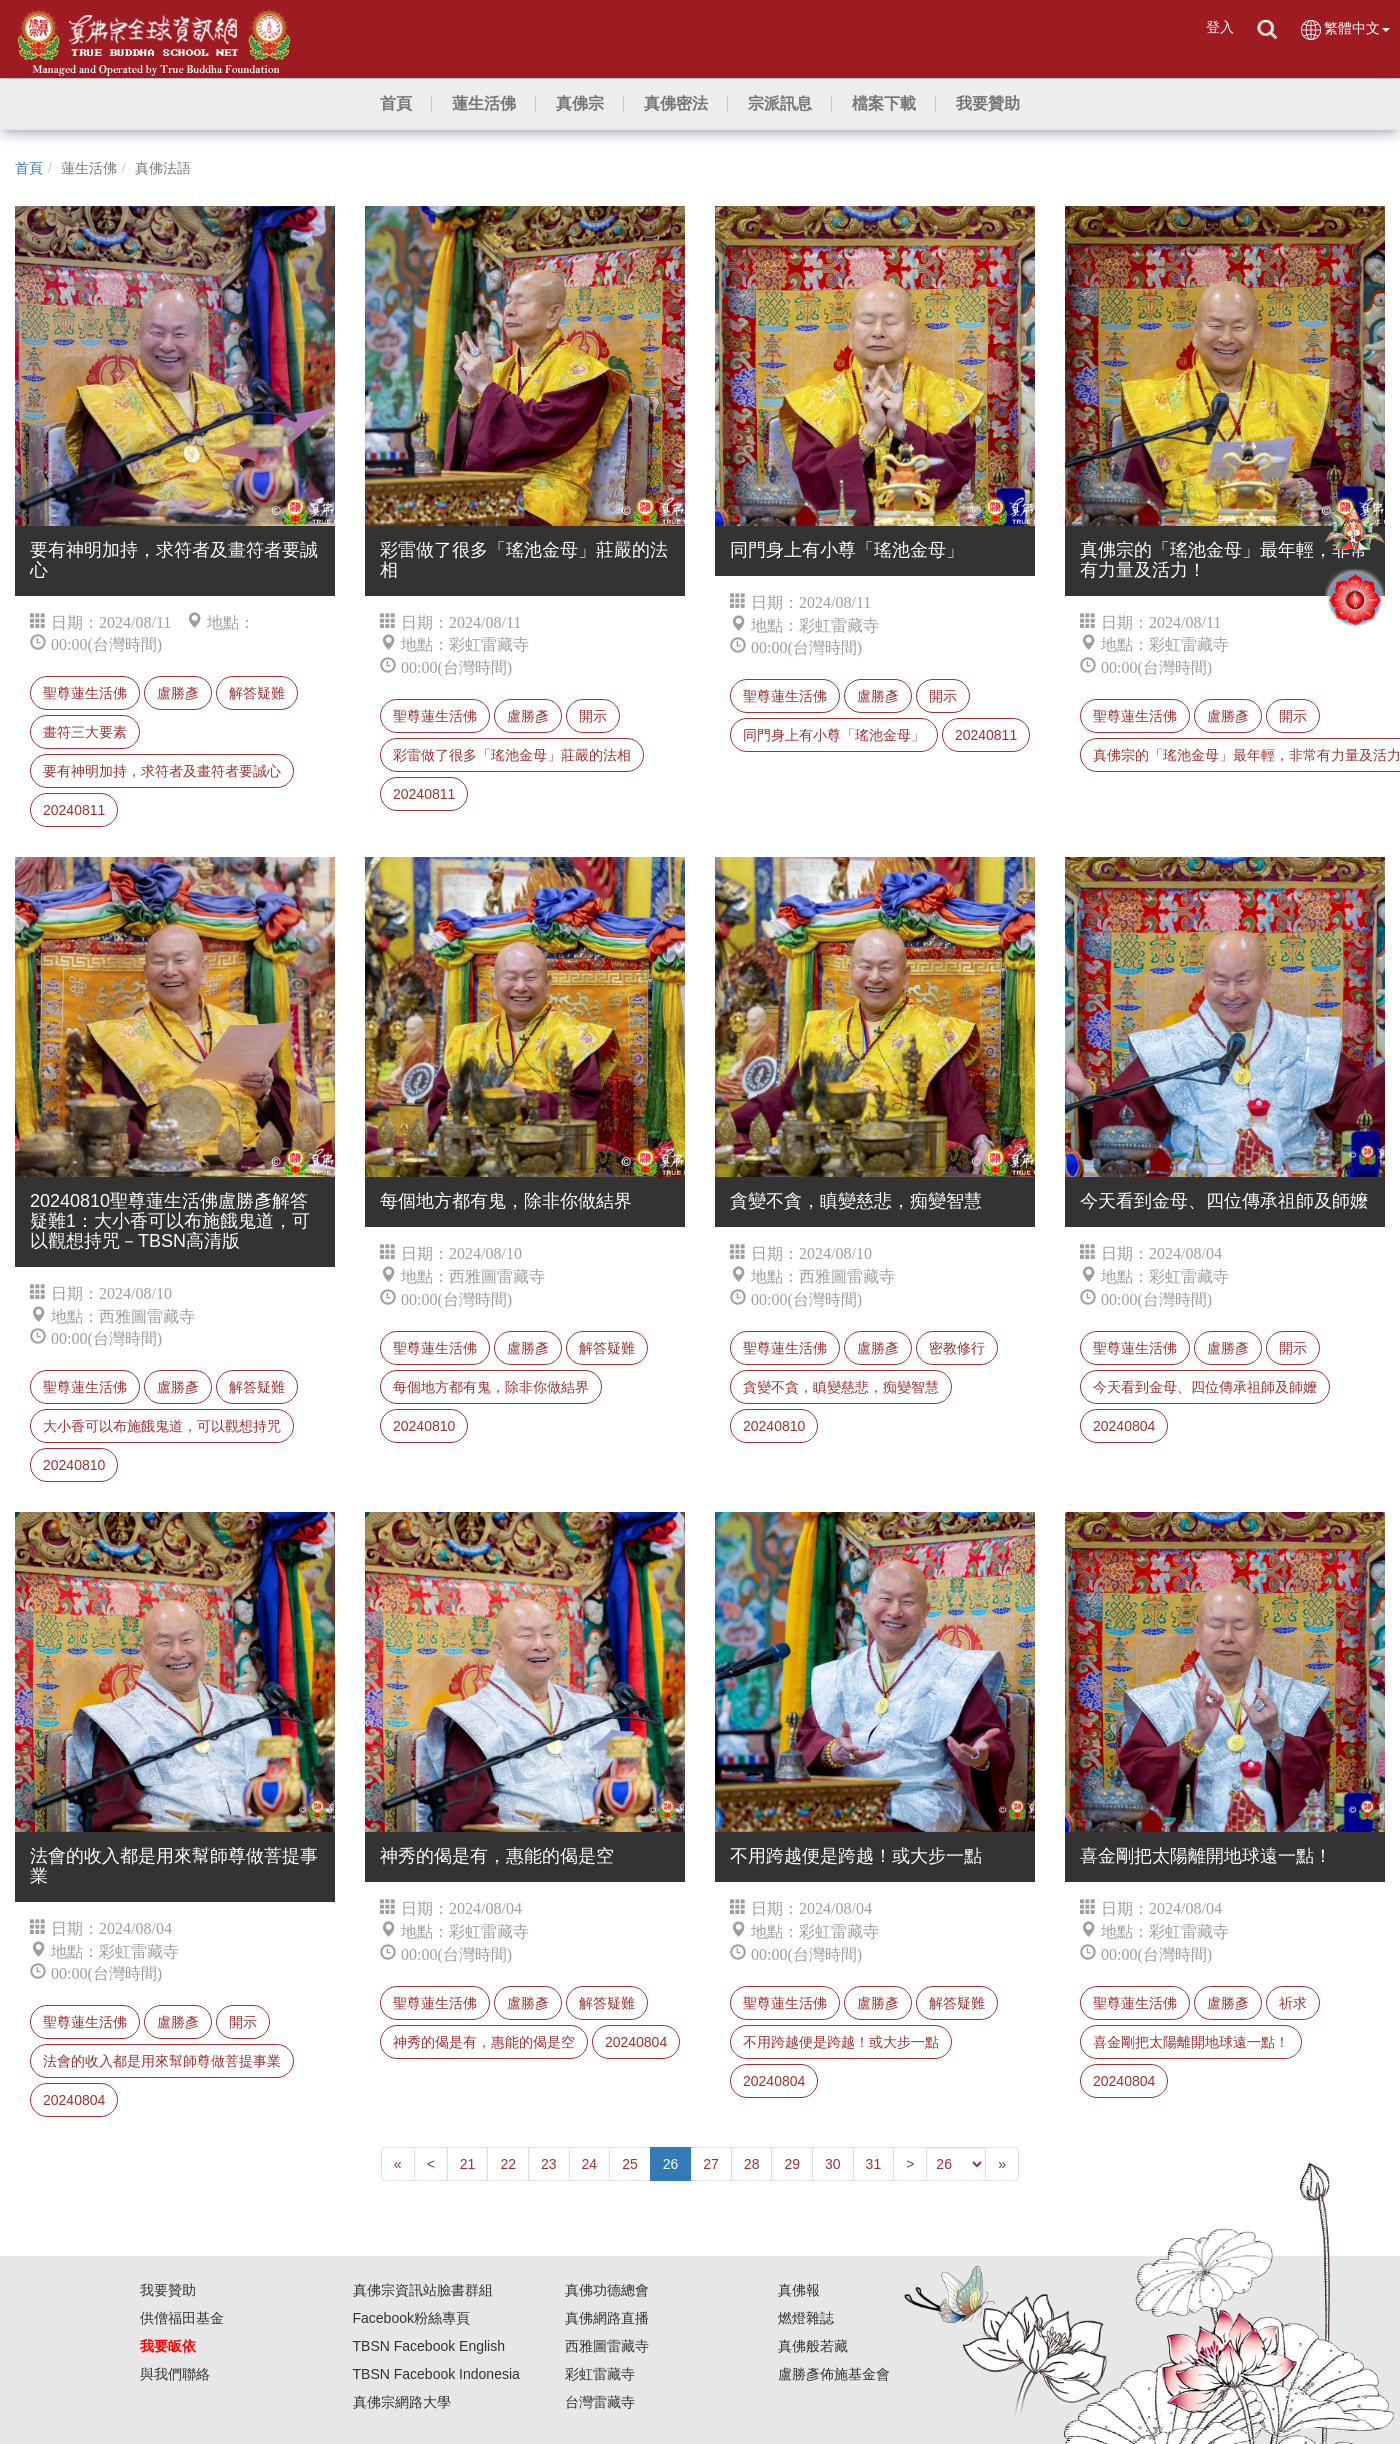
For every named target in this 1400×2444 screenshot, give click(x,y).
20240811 (74, 810)
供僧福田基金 (182, 2318)
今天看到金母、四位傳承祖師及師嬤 (1205, 1387)
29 (792, 2164)
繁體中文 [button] (1344, 29)
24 (590, 2164)
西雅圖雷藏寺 (607, 2346)
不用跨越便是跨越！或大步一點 (841, 2042)
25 (630, 2164)
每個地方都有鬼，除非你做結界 (491, 1387)
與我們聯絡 (175, 2374)
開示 (593, 716)
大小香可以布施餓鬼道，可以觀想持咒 (162, 1426)
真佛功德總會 (607, 2290)
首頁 (29, 168)
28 (752, 2164)
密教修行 (957, 1348)
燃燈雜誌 (806, 2318)
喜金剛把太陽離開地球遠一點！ (1191, 2042)
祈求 (1293, 2003)
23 (549, 2164)
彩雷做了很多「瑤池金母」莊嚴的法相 (512, 755)
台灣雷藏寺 (600, 2402)
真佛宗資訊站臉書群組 (423, 2290)
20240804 (1124, 1426)
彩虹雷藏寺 (600, 2374)
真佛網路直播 (607, 2318)
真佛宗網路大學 (402, 2402)
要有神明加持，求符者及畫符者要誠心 (162, 771)
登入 (1220, 27)
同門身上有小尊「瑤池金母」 (834, 735)
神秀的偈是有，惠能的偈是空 (484, 2042)
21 (468, 2164)
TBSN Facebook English (429, 2346)
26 (671, 2164)
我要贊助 (168, 2290)
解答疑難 (257, 693)
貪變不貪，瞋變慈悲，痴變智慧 (841, 1387)
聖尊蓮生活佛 (85, 693)
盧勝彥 (178, 693)
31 (874, 2164)
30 (833, 2164)
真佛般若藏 (813, 2346)
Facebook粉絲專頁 (411, 2318)
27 (711, 2164)
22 (508, 2164)
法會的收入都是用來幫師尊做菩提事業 (162, 2061)
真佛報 (799, 2290)
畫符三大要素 (85, 732)
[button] (484, 104)
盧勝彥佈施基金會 (834, 2374)
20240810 (74, 1465)
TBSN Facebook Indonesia (436, 2374)
